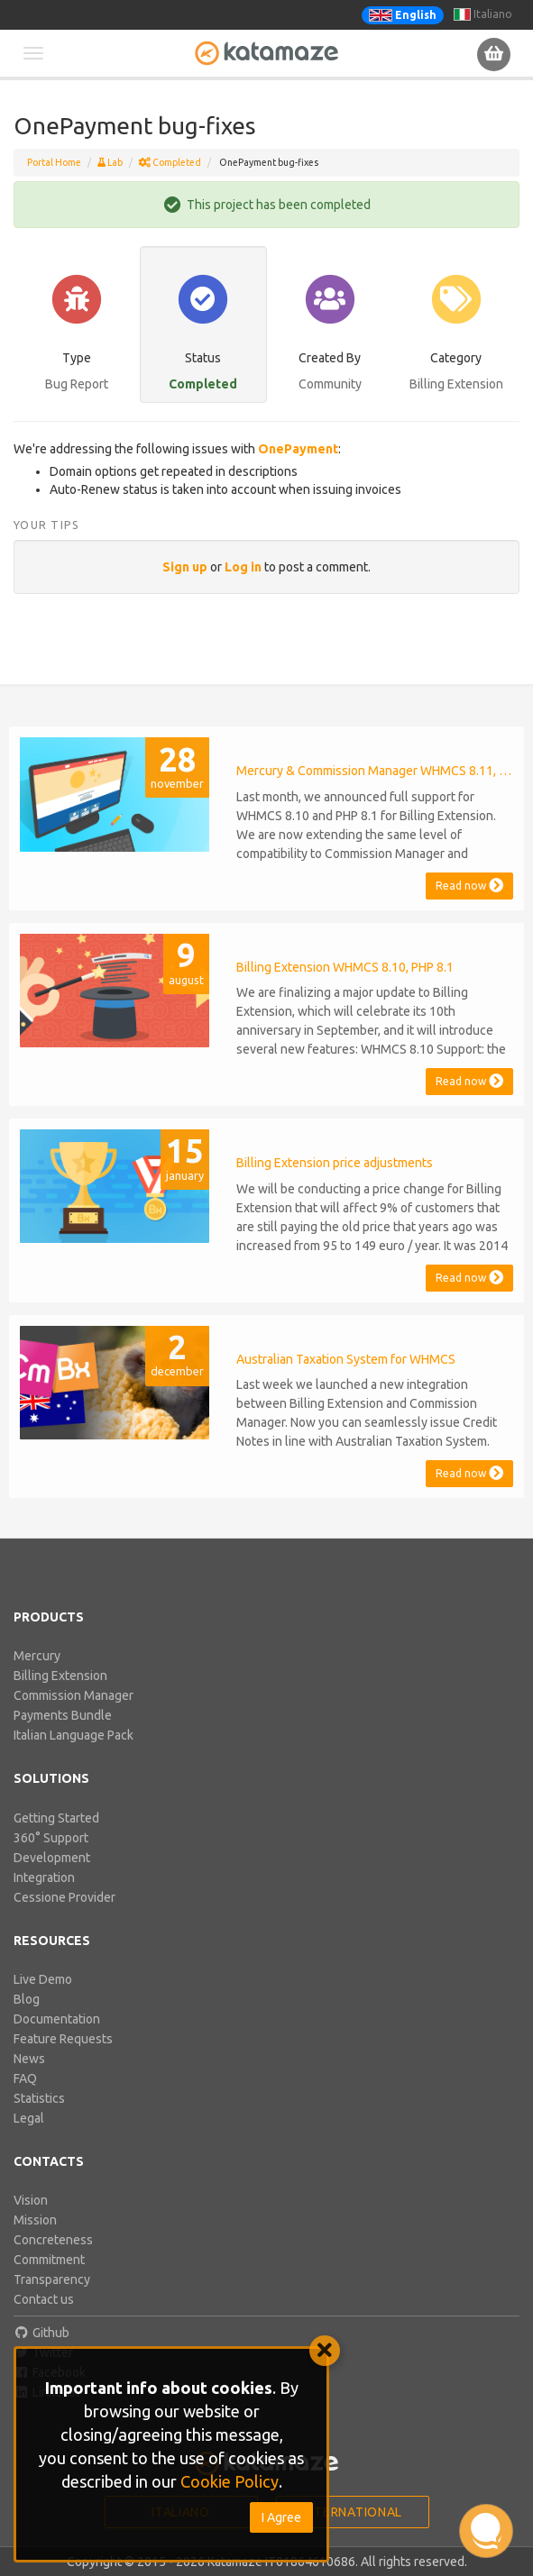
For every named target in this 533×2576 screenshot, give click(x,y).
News (29, 2058)
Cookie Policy (229, 2481)
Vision (31, 2200)
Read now (469, 885)
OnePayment (298, 449)
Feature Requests (63, 2039)
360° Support (51, 1838)
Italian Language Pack (73, 1735)
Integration (44, 1877)
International (352, 2512)
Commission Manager (73, 1695)
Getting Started (56, 1818)
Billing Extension (60, 1675)
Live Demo (43, 1979)
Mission (35, 2220)
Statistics (39, 2098)
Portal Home (54, 162)
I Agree (281, 2517)
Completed (170, 162)
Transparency (52, 2279)
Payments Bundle (63, 1715)
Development (52, 1857)
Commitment (49, 2259)
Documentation (57, 2019)
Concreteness (53, 2240)
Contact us (44, 2299)
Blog (27, 1999)
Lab (110, 162)
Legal (29, 2118)
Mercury (37, 1656)
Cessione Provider (64, 1897)
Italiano (483, 14)
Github (41, 2332)
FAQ (25, 2078)
